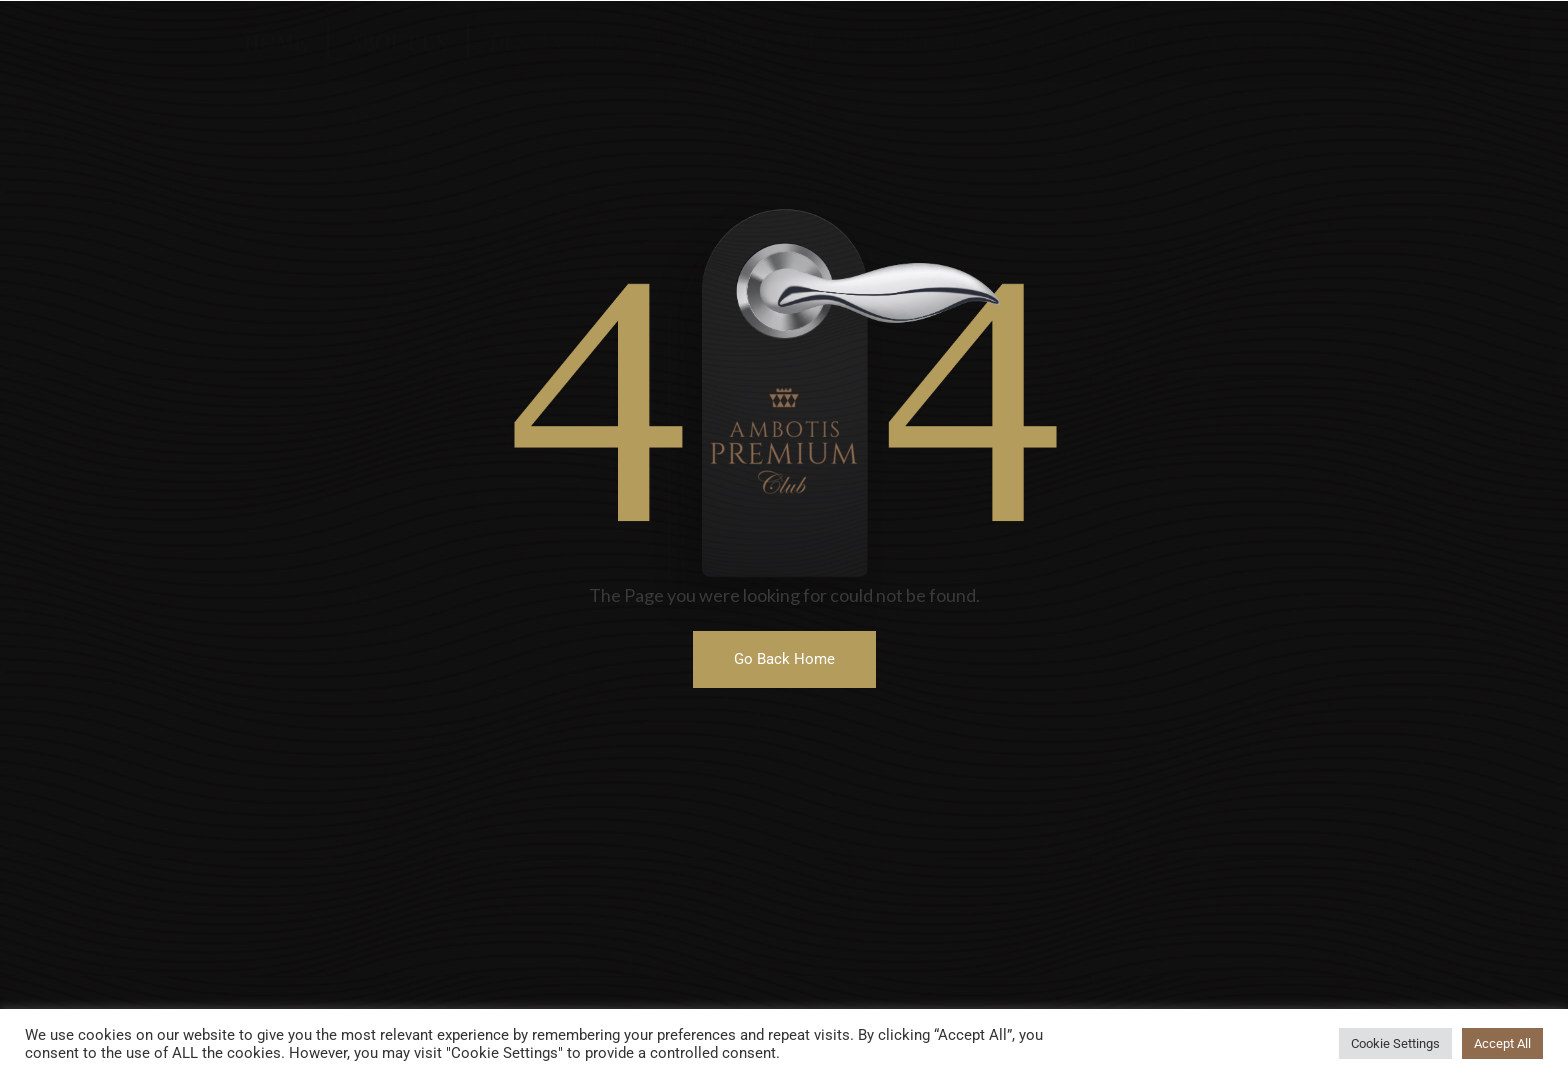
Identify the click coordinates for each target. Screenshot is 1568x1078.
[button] (784, 659)
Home (275, 41)
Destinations (563, 41)
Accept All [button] (1502, 1043)
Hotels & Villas (767, 41)
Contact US (1261, 41)
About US (398, 41)
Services (945, 41)
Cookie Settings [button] (1395, 1043)
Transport (1095, 41)
